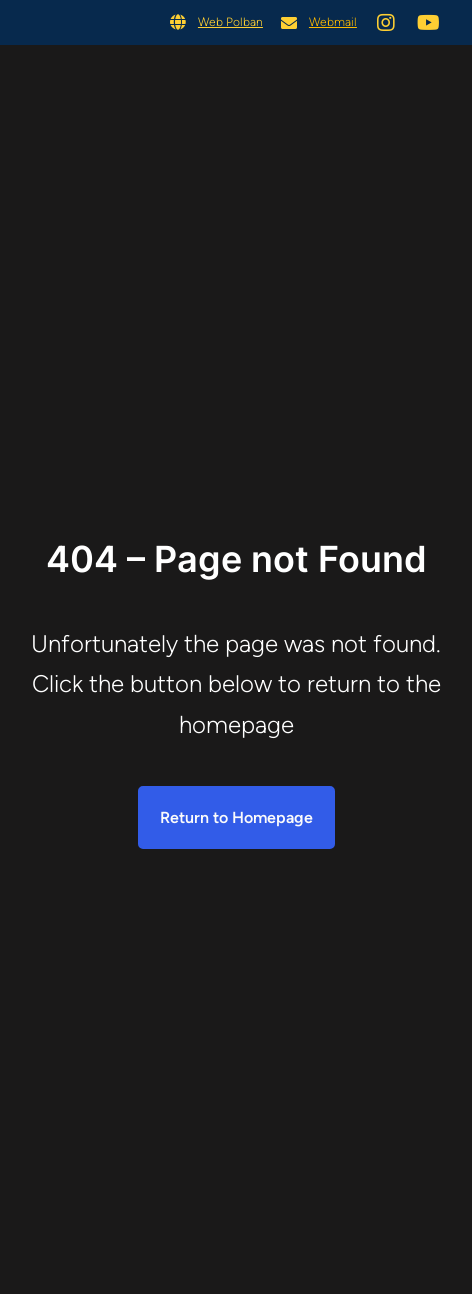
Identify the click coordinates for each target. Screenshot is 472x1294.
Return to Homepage (236, 817)
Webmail (333, 22)
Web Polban (230, 22)
